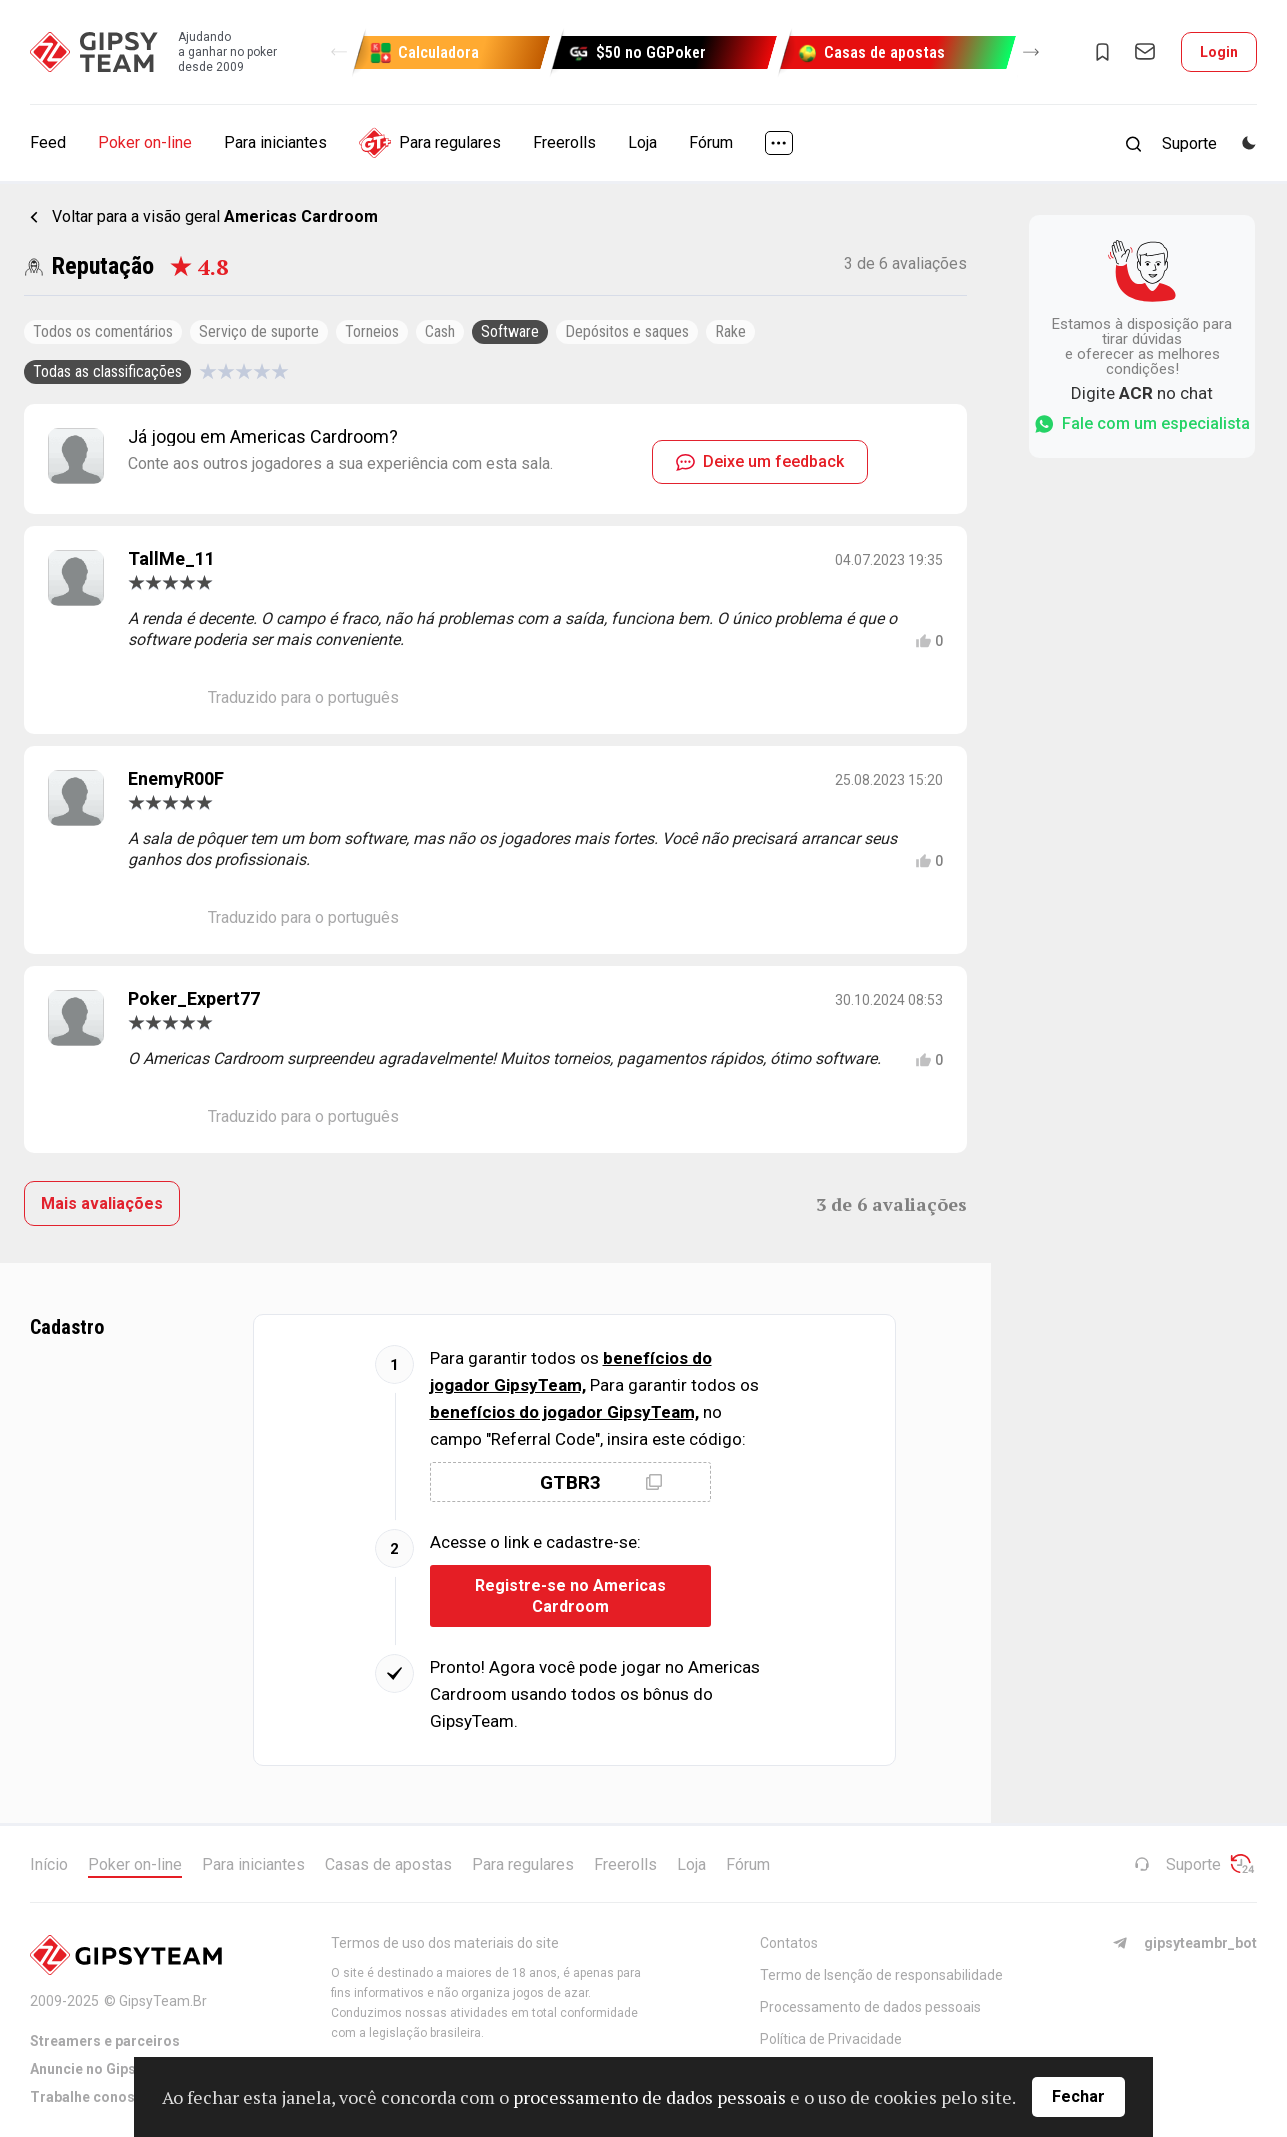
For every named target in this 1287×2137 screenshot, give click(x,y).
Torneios (372, 331)
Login (1219, 52)
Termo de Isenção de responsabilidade (881, 1975)
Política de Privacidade (831, 2039)
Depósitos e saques (627, 331)
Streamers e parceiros (105, 2041)
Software (510, 331)
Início (49, 1864)
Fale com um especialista (1142, 424)
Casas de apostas (388, 1864)
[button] (339, 52)
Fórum (711, 142)
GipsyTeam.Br (163, 2001)
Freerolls (564, 142)
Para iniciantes (275, 142)
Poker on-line (145, 142)
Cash (440, 331)
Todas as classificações (107, 371)
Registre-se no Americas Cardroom (570, 1596)
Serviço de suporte (259, 331)
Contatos (789, 1943)
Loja (642, 142)
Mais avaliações (102, 1203)
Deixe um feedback (760, 461)
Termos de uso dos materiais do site (445, 1943)
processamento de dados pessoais (649, 2097)
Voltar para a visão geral (215, 216)
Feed (48, 142)
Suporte (1177, 1864)
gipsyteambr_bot (1184, 1943)
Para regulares (430, 143)
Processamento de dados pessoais (870, 2007)
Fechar (1078, 2096)
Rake (730, 331)
